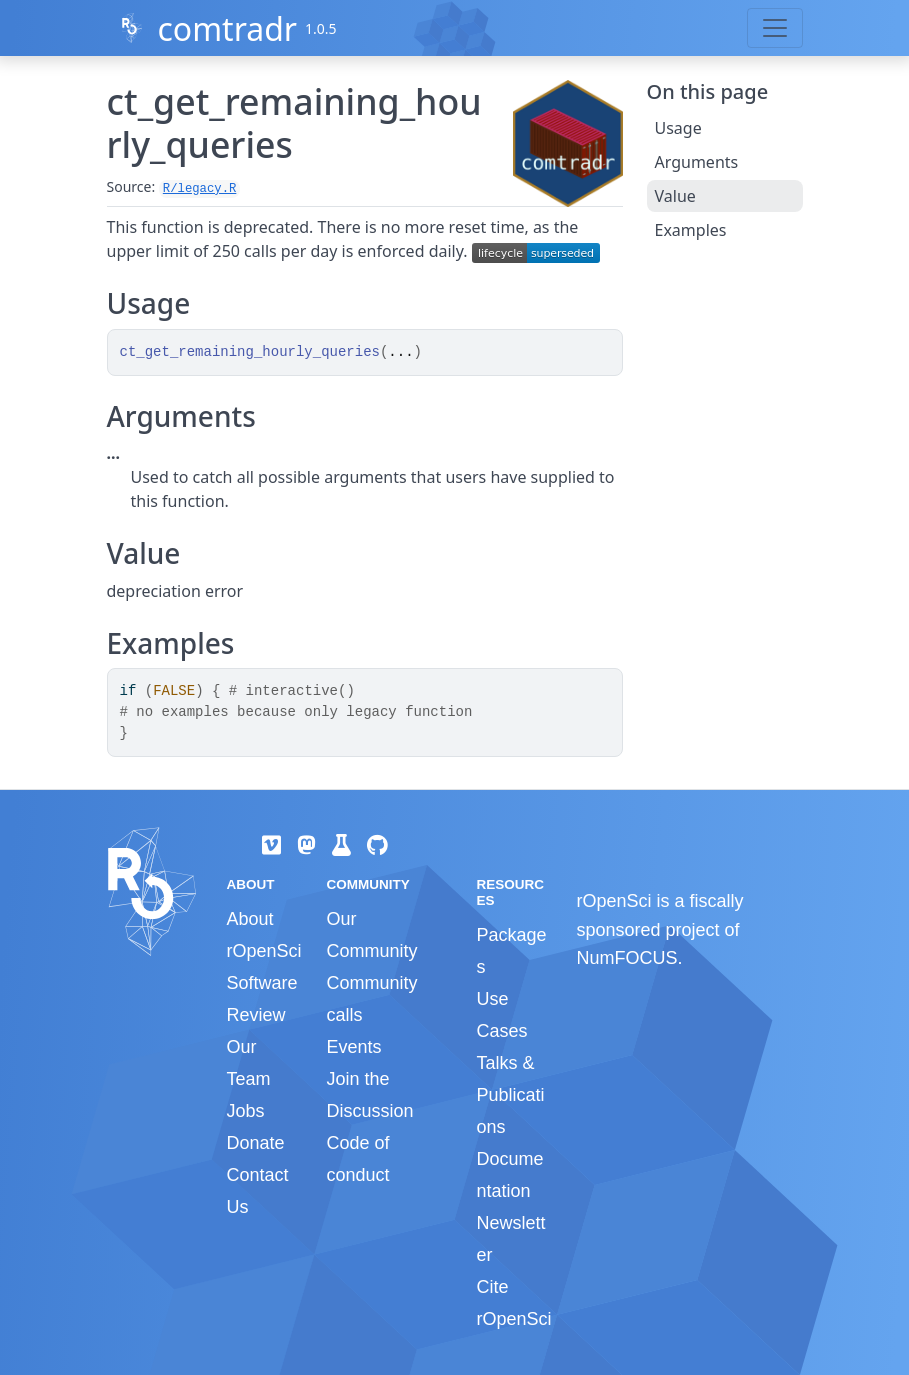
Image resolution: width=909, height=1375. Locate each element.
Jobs (246, 1111)
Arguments (697, 162)
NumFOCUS (626, 958)
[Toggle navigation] (775, 28)
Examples (691, 230)
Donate (256, 1143)
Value (675, 196)
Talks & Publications (510, 1095)
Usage (678, 128)
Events (353, 1047)
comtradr (227, 28)
